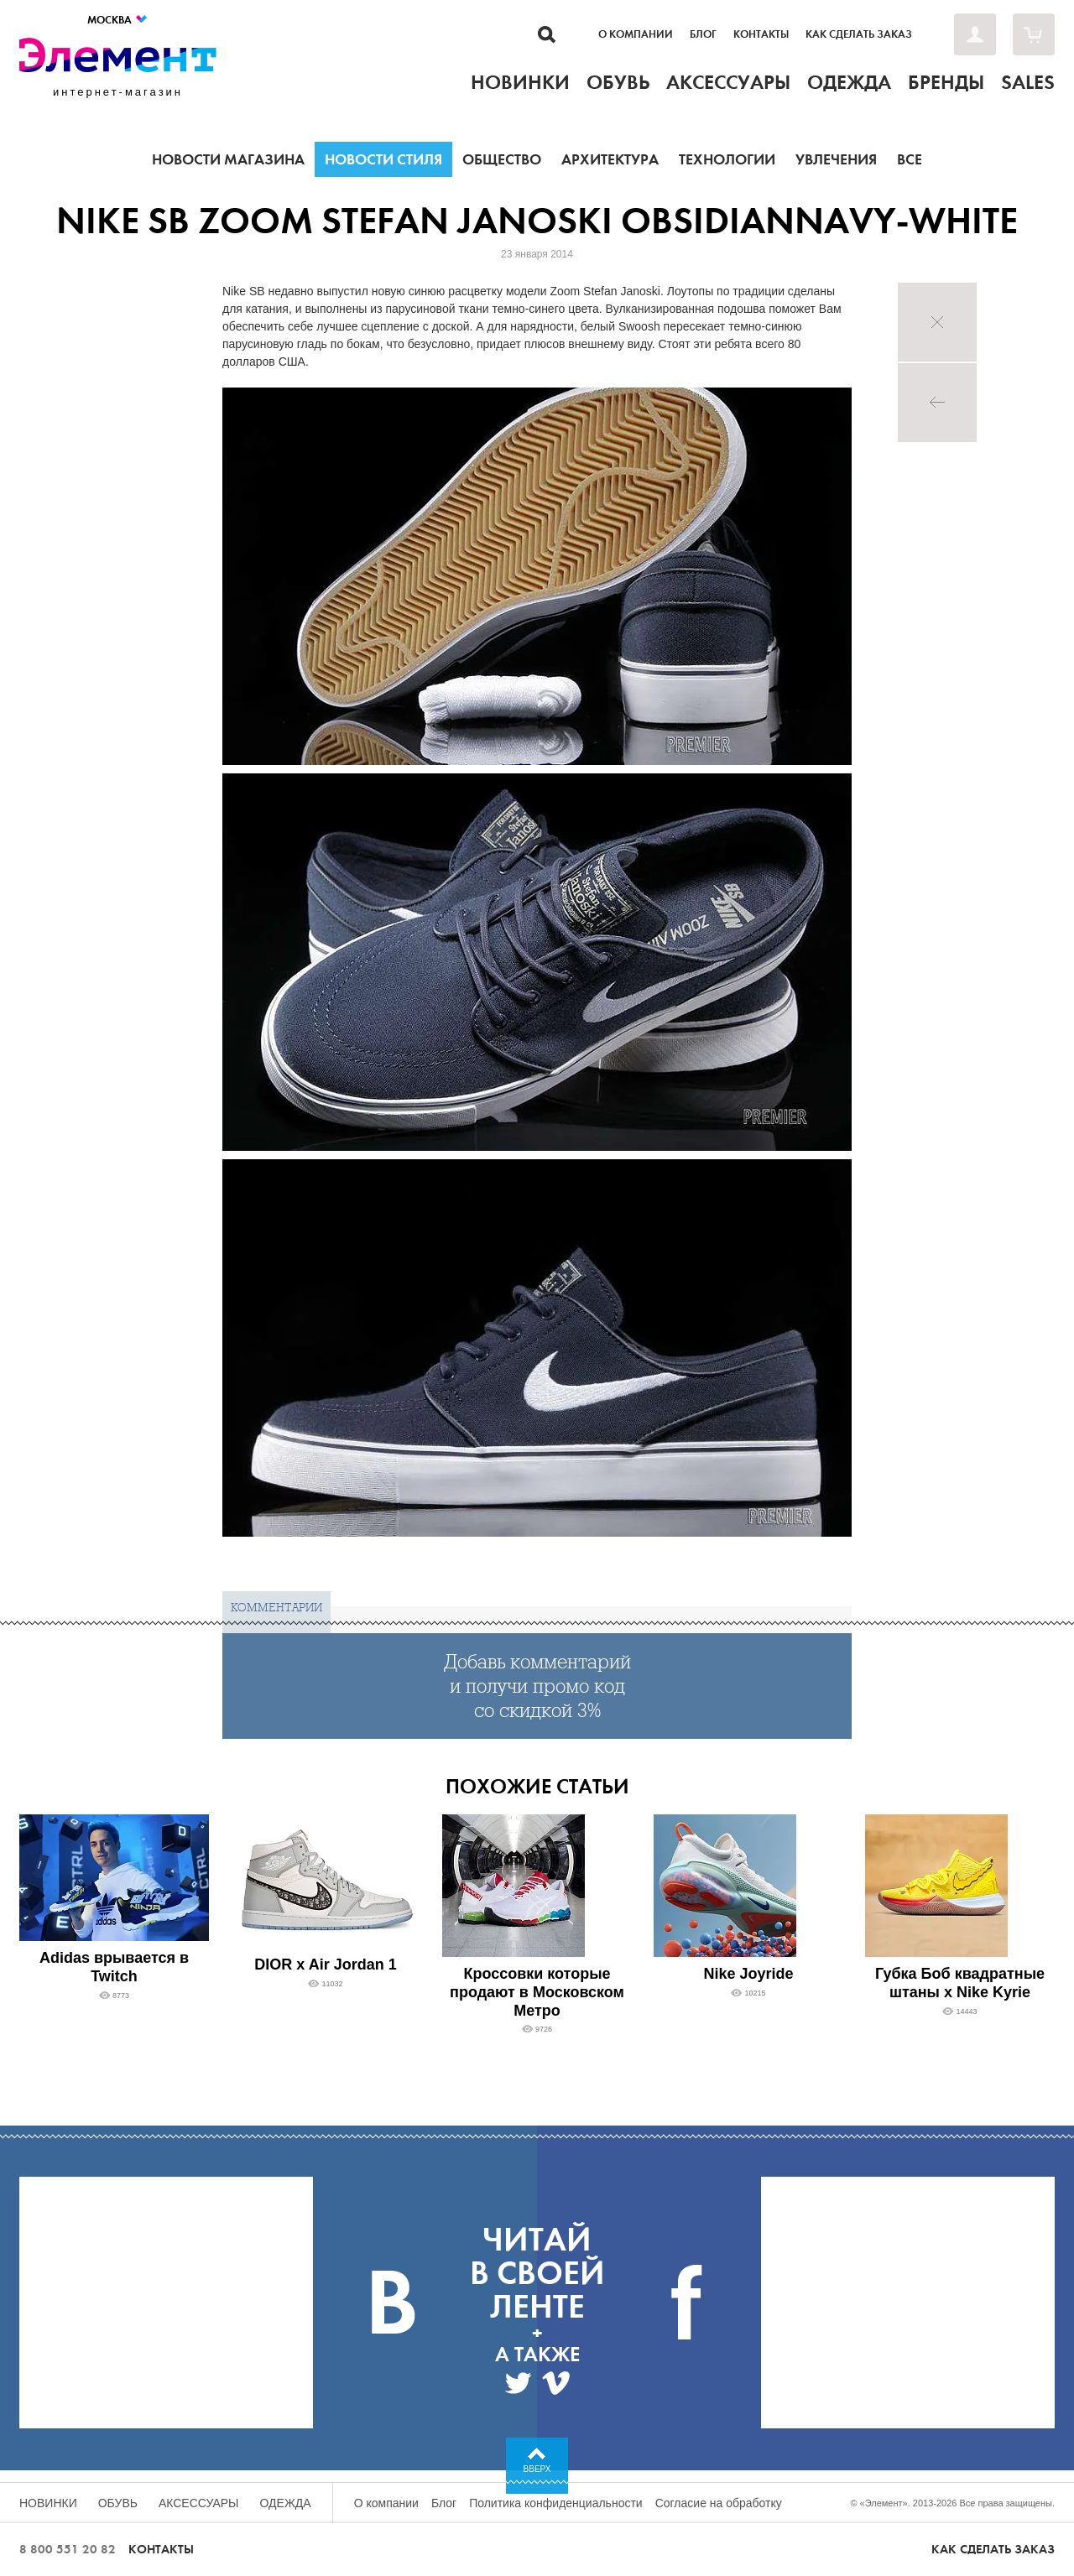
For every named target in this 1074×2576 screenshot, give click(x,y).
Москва (118, 19)
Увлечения (836, 159)
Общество (501, 159)
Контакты (761, 34)
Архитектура (610, 159)
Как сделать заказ (859, 34)
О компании (635, 34)
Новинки (48, 2503)
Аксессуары (199, 2503)
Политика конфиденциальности (556, 2503)
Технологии (727, 159)
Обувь (118, 2503)
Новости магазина (228, 159)
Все (909, 159)
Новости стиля (383, 159)
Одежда (285, 2503)
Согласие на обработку (718, 2503)
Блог (703, 34)
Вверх (537, 2469)
